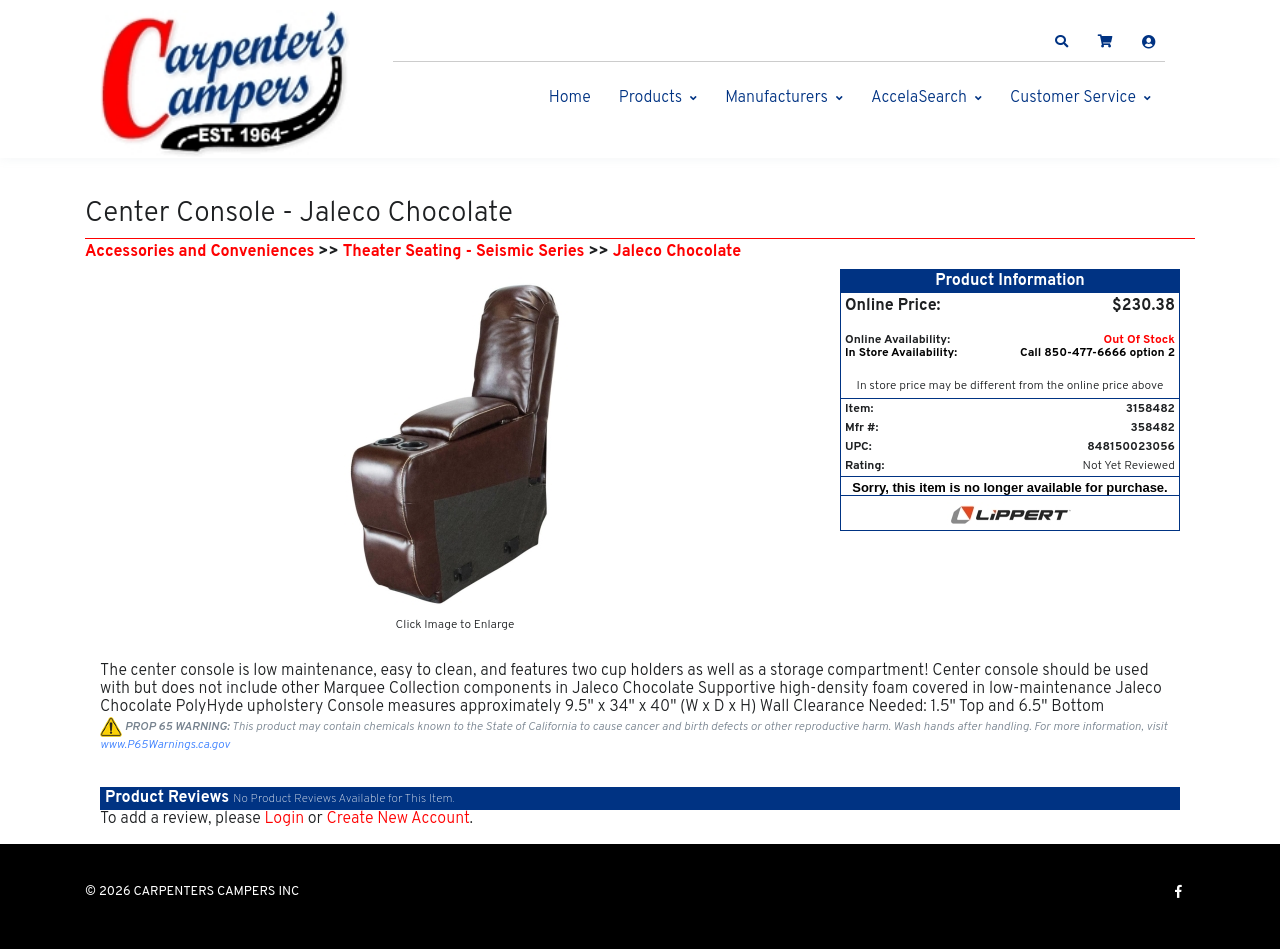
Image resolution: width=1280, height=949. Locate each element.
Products (650, 98)
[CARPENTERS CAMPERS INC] (225, 84)
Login (284, 819)
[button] (1062, 42)
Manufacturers (776, 98)
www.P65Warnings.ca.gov (165, 745)
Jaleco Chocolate (677, 252)
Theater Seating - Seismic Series (464, 252)
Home (570, 98)
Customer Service (1073, 98)
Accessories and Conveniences (199, 252)
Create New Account (397, 819)
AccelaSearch (919, 98)
